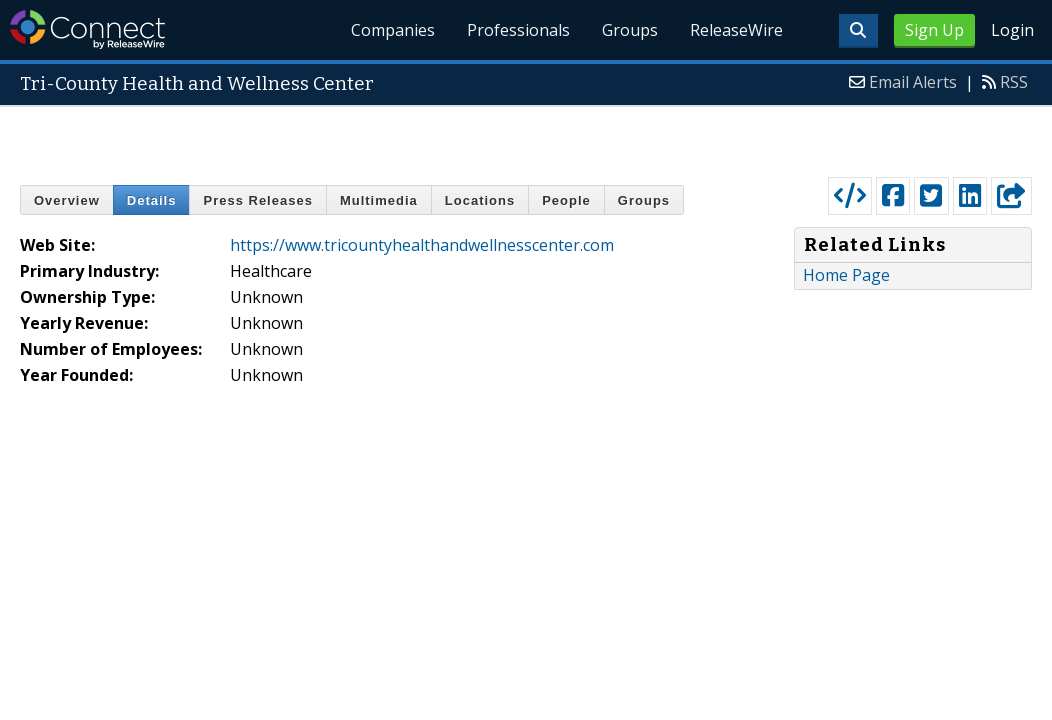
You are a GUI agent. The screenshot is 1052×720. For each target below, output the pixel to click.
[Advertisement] (526, 137)
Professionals (518, 30)
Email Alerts (913, 82)
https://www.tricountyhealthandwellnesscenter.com (422, 245)
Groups (630, 30)
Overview (67, 200)
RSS (1014, 82)
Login (1012, 30)
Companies (394, 30)
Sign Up (934, 30)
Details (152, 200)
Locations (480, 200)
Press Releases (257, 200)
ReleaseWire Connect (87, 29)
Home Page (846, 275)
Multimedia (379, 200)
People (566, 200)
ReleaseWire (736, 30)
